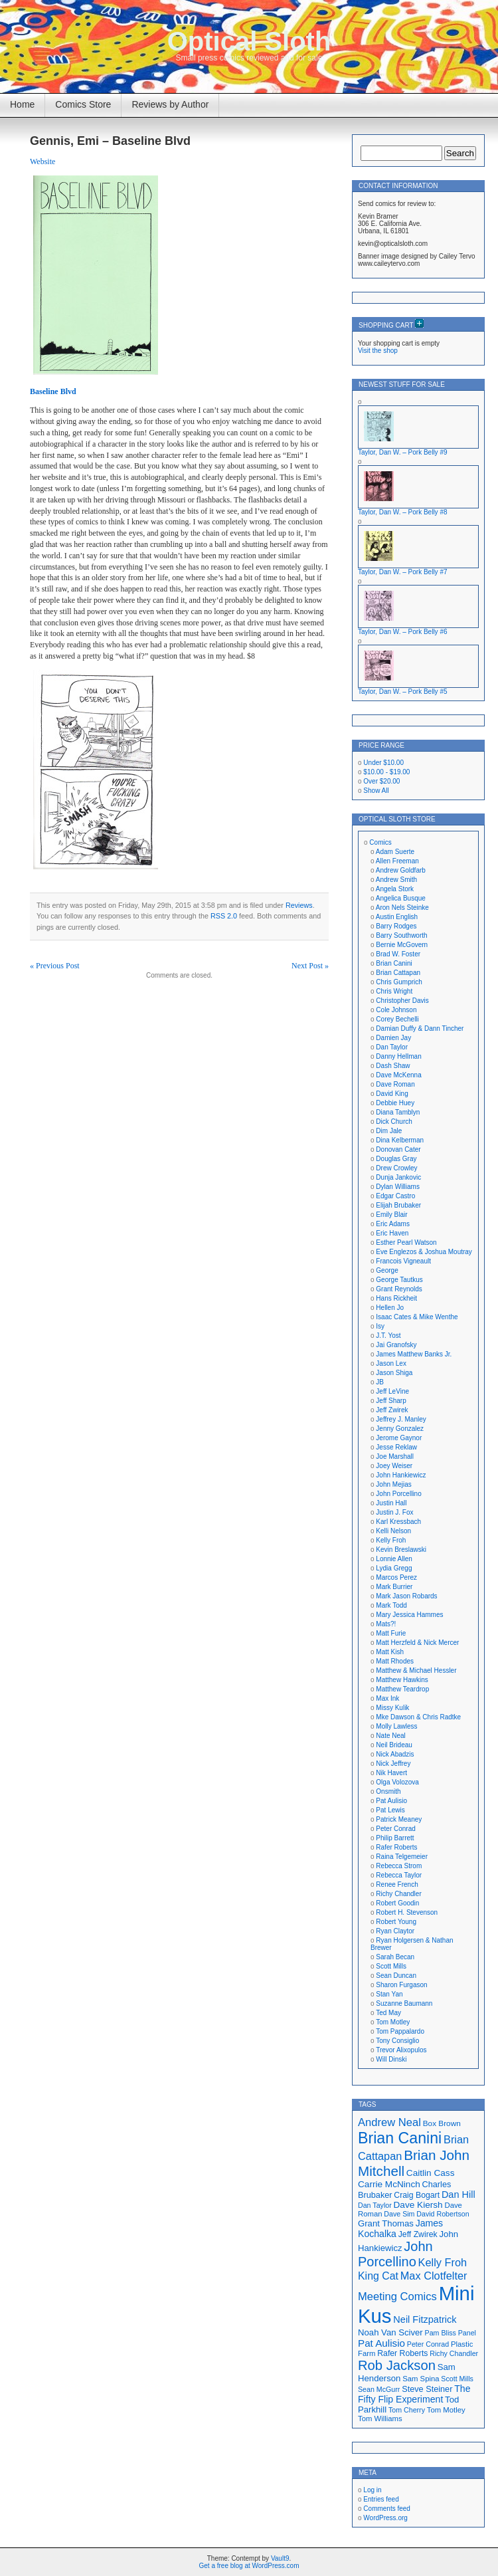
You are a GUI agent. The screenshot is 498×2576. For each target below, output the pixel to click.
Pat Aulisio (391, 1800)
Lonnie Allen (394, 1558)
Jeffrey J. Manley (401, 1419)
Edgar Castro (395, 1196)
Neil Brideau (394, 1745)
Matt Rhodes (395, 1661)
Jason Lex (391, 1363)
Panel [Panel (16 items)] (467, 2333)
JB (380, 1382)
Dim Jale (389, 1130)
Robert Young (396, 1921)
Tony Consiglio (397, 2040)
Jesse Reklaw (396, 1447)
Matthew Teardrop (402, 1689)
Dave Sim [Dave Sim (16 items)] (399, 2214)
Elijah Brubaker (398, 1205)
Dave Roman (395, 1084)
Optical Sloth (249, 41)
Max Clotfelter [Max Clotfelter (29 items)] (433, 2276)
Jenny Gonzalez (400, 1428)
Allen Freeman (397, 861)
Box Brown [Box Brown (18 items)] (442, 2123)
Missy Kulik (392, 1707)
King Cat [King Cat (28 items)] (378, 2276)
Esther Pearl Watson (406, 1242)
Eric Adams (393, 1224)
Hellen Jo (390, 1307)
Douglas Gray (396, 1158)
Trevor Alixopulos (401, 2050)
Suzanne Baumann (404, 2003)
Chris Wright (394, 991)
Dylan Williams (398, 1186)
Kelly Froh (391, 1540)
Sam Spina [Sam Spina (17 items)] (420, 2379)
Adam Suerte (395, 851)
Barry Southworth (401, 935)
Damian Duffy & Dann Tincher (419, 1028)
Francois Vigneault (403, 1261)
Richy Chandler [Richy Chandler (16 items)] (454, 2353)
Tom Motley (393, 2022)
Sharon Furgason (401, 1984)
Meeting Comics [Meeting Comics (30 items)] (397, 2296)
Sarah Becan (395, 1957)
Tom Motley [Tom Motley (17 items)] (446, 2410)
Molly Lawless (396, 1726)
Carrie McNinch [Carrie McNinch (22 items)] (389, 2184)
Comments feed (386, 2508)
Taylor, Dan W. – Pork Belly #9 (403, 452)
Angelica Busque (401, 898)
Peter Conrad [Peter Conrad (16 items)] (428, 2344)
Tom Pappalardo (400, 2031)
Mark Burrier (394, 1586)
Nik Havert (391, 1772)
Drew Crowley (396, 1168)
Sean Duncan (396, 1975)
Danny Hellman (398, 1056)
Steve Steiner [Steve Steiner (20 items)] (427, 2389)
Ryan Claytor (395, 1931)
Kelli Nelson (393, 1531)
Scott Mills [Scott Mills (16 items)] (457, 2379)
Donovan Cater (398, 1149)
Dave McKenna (398, 1075)
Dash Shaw (393, 1065)
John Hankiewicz (401, 1475)
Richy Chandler (398, 1893)
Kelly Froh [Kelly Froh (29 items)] (442, 2262)
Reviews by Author (169, 104)
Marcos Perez (396, 1577)
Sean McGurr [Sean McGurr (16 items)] (379, 2389)
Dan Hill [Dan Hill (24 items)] (458, 2194)
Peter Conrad (395, 1828)
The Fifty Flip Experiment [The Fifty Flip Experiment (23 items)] (414, 2394)
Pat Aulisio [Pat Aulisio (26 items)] (381, 2343)
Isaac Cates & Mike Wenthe (416, 1317)
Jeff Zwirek (392, 1410)
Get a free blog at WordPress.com (249, 2565)
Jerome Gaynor (399, 1438)
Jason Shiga (394, 1372)
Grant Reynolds (399, 1289)
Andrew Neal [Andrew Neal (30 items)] (389, 2122)
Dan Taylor (392, 1047)
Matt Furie (391, 1633)
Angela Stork (395, 889)
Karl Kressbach (398, 1521)
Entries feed (380, 2499)
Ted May (388, 2012)
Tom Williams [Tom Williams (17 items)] (380, 2418)
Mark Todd (391, 1605)
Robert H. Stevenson (407, 1912)
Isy (380, 1326)
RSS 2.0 (223, 916)
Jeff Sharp (391, 1400)
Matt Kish (390, 1652)
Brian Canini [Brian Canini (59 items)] (400, 2138)
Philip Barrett (395, 1838)
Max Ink (387, 1698)
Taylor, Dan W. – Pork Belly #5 (403, 691)
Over (381, 781)
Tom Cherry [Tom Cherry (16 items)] (406, 2410)
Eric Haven (392, 1233)
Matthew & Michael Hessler (416, 1670)
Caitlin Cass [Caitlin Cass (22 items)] (430, 2173)
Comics (380, 842)
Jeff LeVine (392, 1391)
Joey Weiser (394, 1465)
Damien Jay (393, 1037)
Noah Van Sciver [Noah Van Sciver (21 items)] (390, 2332)
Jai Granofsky (396, 1344)
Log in (372, 2490)
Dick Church (394, 1121)
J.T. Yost (388, 1335)
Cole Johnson (396, 1010)
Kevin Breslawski (401, 1549)
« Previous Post (55, 965)
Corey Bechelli (397, 1019)
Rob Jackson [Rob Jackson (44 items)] (397, 2365)
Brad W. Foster (398, 954)
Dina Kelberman (400, 1140)
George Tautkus (399, 1279)
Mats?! (386, 1624)
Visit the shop (378, 350)
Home (22, 104)
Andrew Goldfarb (401, 870)
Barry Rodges (396, 926)
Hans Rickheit (396, 1298)
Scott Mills (391, 1966)
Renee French (397, 1884)
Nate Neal (390, 1735)
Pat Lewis (390, 1810)
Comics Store (83, 104)
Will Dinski (391, 2059)
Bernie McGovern (402, 944)
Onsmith (388, 1791)
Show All (375, 790)
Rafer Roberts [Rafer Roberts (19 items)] (402, 2353)
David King (392, 1093)
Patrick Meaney (399, 1819)
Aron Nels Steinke (402, 907)
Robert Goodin (397, 1903)
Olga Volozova (397, 1782)
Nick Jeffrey (393, 1763)
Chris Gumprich (399, 982)
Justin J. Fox (394, 1512)
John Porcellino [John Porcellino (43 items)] (395, 2254)
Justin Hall (391, 1503)
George (387, 1270)
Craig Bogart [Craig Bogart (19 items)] (417, 2195)
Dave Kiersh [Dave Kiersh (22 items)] (418, 2205)
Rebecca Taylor (399, 1875)
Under (383, 762)
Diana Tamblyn (398, 1112)
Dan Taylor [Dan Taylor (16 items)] (375, 2205)
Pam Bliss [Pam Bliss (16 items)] (440, 2333)
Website (42, 161)
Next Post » (310, 965)
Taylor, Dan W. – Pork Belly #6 (403, 631)
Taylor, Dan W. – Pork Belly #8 (403, 512)
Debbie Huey (395, 1103)
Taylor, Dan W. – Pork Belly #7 (403, 572)
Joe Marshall (395, 1456)
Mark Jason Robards (406, 1596)
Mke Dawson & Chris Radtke (418, 1717)
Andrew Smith (396, 879)
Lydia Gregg (394, 1568)
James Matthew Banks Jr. (414, 1354)
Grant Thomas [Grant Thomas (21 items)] (386, 2223)
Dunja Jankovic (398, 1177)
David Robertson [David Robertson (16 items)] (442, 2214)
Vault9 (280, 2558)
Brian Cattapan (398, 972)
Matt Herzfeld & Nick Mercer (417, 1642)
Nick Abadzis (395, 1754)
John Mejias (393, 1484)
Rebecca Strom (399, 1866)
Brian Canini (394, 963)
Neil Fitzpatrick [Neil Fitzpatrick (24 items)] (424, 2319)
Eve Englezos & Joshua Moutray (424, 1251)
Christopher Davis (402, 1000)
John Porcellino (398, 1493)
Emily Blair (391, 1214)
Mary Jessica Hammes (409, 1614)
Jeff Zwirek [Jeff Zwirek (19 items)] (418, 2234)
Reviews (299, 905)
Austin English (397, 916)
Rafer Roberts (396, 1847)
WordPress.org (385, 2518)
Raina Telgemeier (402, 1856)
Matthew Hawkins (402, 1679)
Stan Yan (389, 1994)
